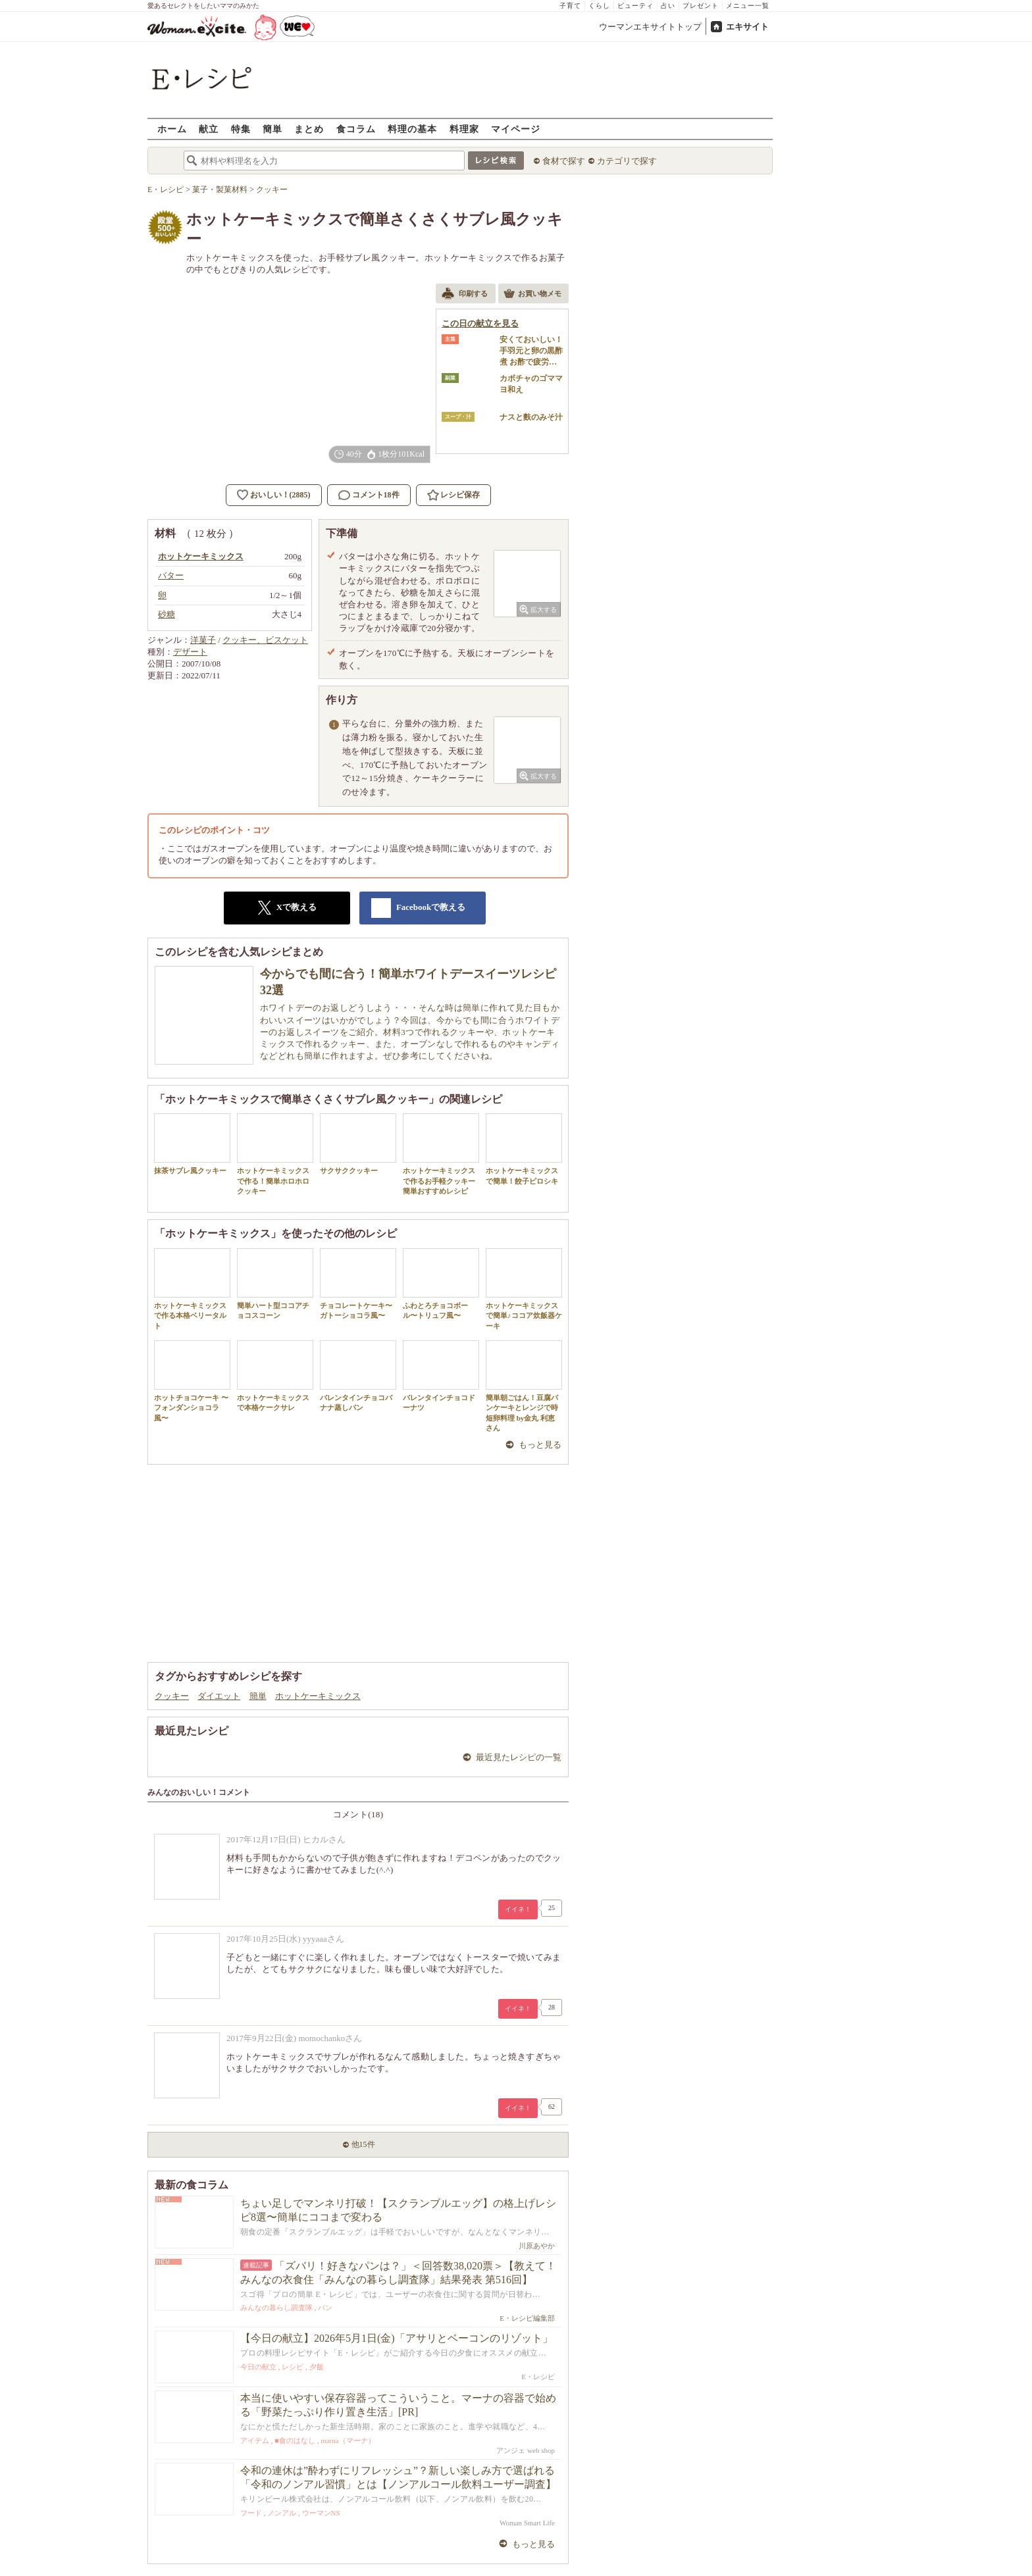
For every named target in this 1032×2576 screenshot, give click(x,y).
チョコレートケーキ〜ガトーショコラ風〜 (358, 1283)
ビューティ (635, 5)
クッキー (172, 1696)
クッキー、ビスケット (265, 640)
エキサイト (747, 27)
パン (325, 2307)
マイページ (515, 128)
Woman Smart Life (527, 2523)
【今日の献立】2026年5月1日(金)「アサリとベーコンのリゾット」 (396, 2338)
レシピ (292, 2367)
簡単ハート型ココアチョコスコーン (275, 1283)
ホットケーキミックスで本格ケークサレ (275, 1375)
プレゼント (701, 5)
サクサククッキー (358, 1143)
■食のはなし (294, 2440)
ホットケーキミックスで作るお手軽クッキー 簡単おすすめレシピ (441, 1154)
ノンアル (281, 2513)
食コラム (356, 128)
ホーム (172, 128)
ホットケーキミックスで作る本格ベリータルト (192, 1289)
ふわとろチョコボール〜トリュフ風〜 (441, 1283)
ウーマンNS (321, 2513)
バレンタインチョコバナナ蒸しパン (358, 1375)
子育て (570, 5)
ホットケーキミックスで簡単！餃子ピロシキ (524, 1148)
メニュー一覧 (747, 5)
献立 (209, 128)
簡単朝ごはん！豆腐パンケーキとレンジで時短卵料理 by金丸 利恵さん (524, 1386)
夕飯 (316, 2367)
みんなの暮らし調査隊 (276, 2307)
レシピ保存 (460, 494)
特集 (241, 128)
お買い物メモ (532, 294)
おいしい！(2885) (280, 494)
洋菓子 (203, 640)
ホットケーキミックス (318, 1696)
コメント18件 (369, 495)
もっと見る (540, 1445)
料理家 (464, 128)
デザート (190, 652)
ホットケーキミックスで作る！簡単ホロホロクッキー (275, 1154)
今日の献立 (258, 2367)
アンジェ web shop (525, 2450)
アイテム (254, 2440)
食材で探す (563, 161)
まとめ (309, 128)
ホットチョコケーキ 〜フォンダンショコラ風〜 (192, 1381)
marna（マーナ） (347, 2440)
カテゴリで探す (627, 161)
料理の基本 (412, 128)
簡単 (272, 128)
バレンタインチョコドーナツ (441, 1375)
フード (251, 2513)
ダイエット (218, 1696)
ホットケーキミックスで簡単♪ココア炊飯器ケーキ (524, 1289)
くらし (599, 5)
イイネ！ (518, 1909)
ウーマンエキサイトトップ (650, 27)
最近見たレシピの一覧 (518, 1757)
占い (668, 5)
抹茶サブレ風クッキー (192, 1143)
